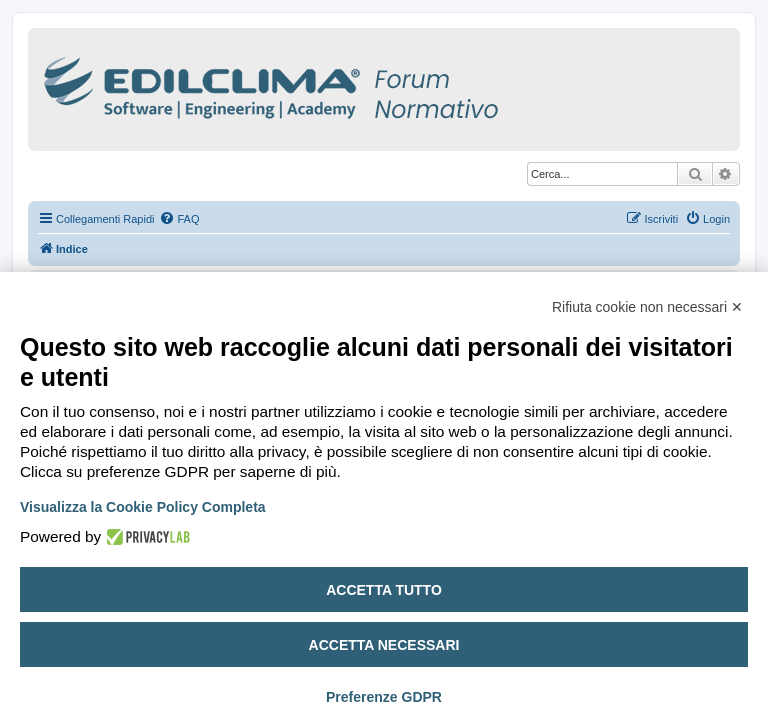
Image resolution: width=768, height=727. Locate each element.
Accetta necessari (384, 645)
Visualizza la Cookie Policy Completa (143, 507)
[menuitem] (179, 219)
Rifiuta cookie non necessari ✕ (647, 307)
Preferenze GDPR (384, 697)
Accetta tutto (384, 590)
